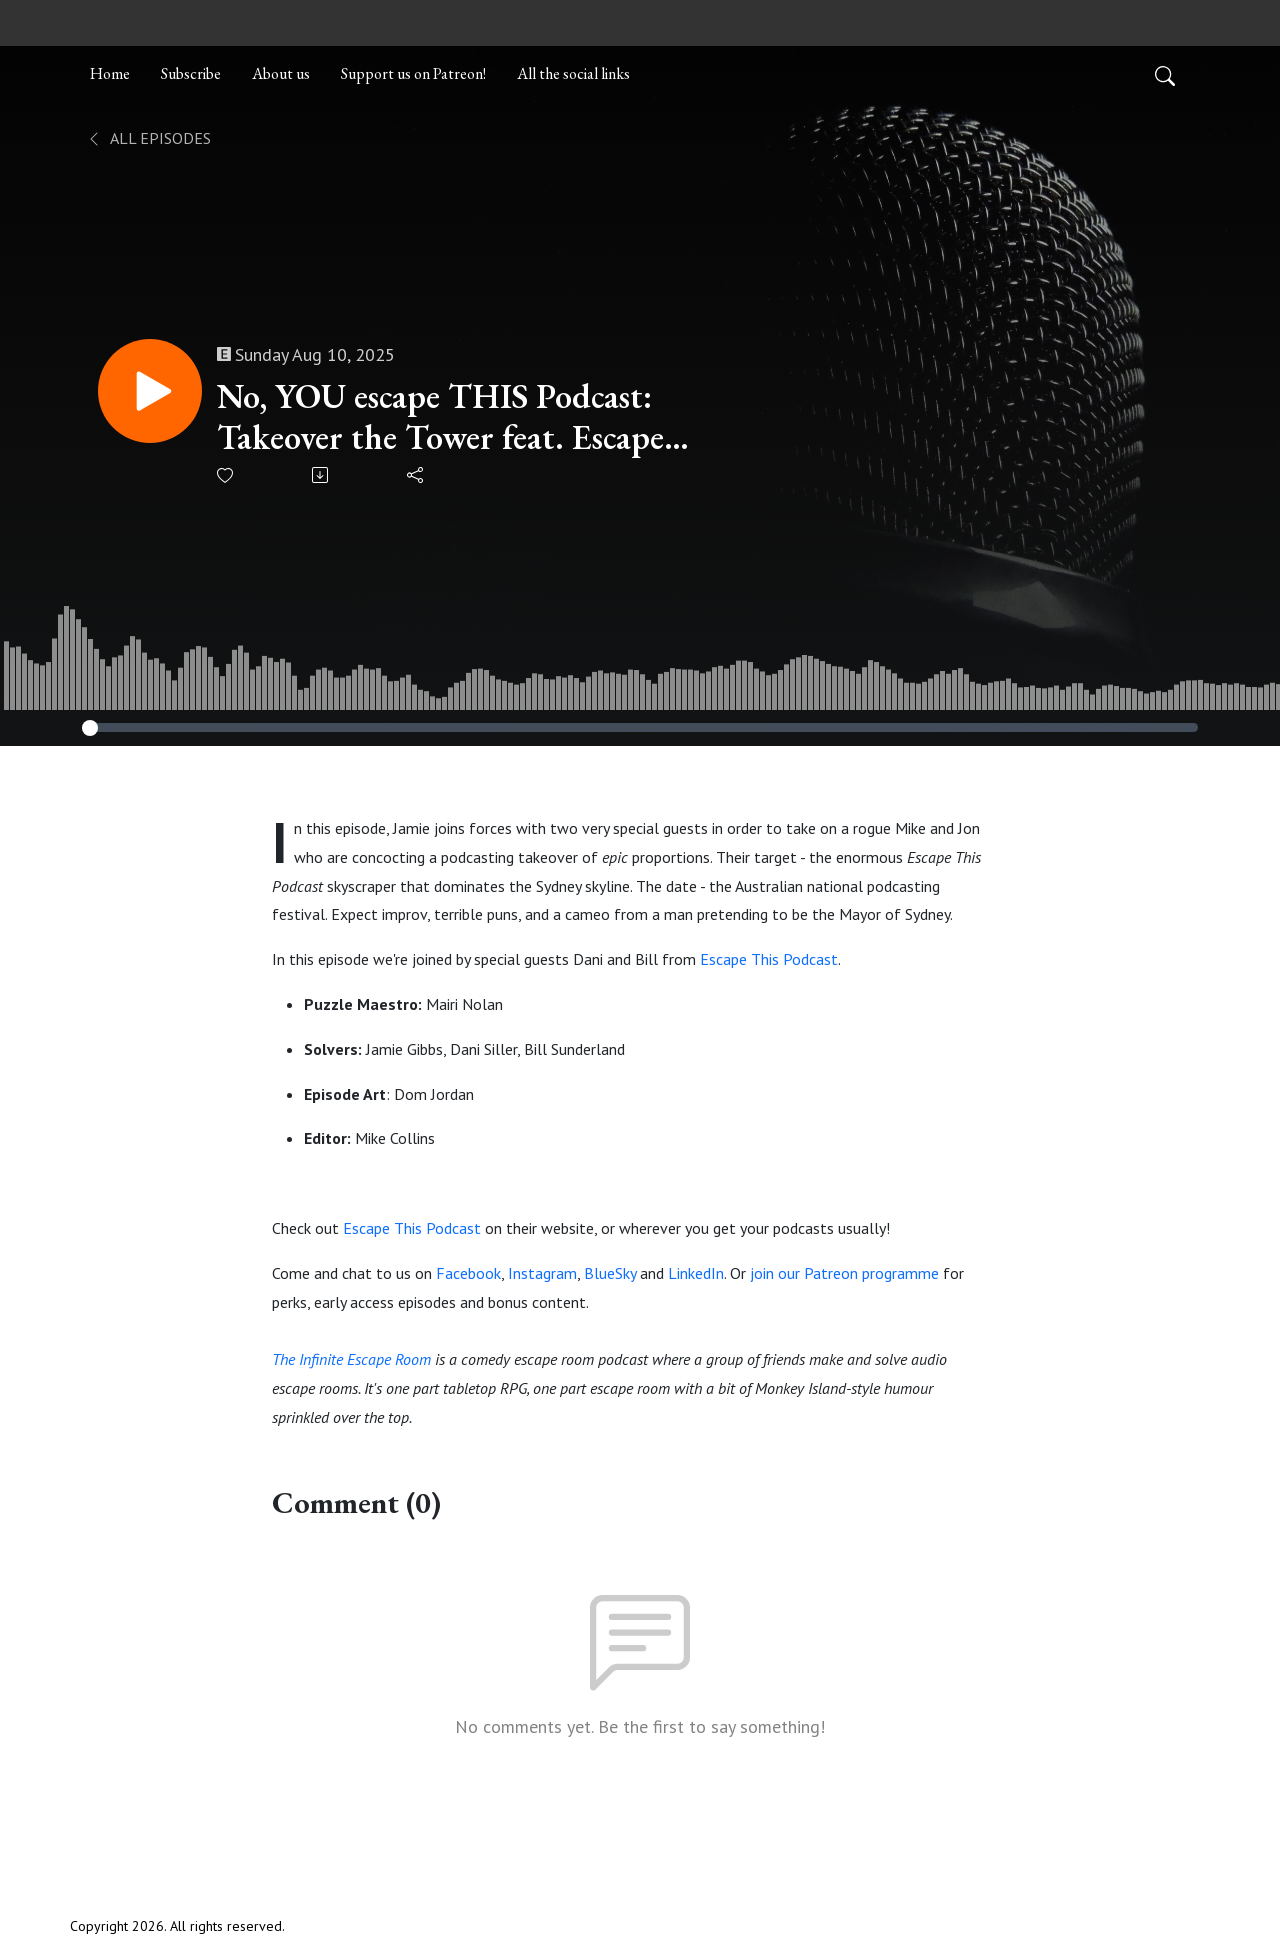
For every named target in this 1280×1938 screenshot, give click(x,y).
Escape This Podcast (769, 959)
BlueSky (610, 1273)
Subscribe (191, 73)
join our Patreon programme (844, 1273)
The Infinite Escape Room (351, 1359)
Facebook (468, 1273)
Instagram (542, 1273)
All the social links (573, 73)
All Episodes (148, 138)
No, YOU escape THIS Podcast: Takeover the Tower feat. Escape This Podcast (440, 417)
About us (281, 73)
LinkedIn (696, 1273)
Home (110, 73)
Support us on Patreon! (413, 73)
